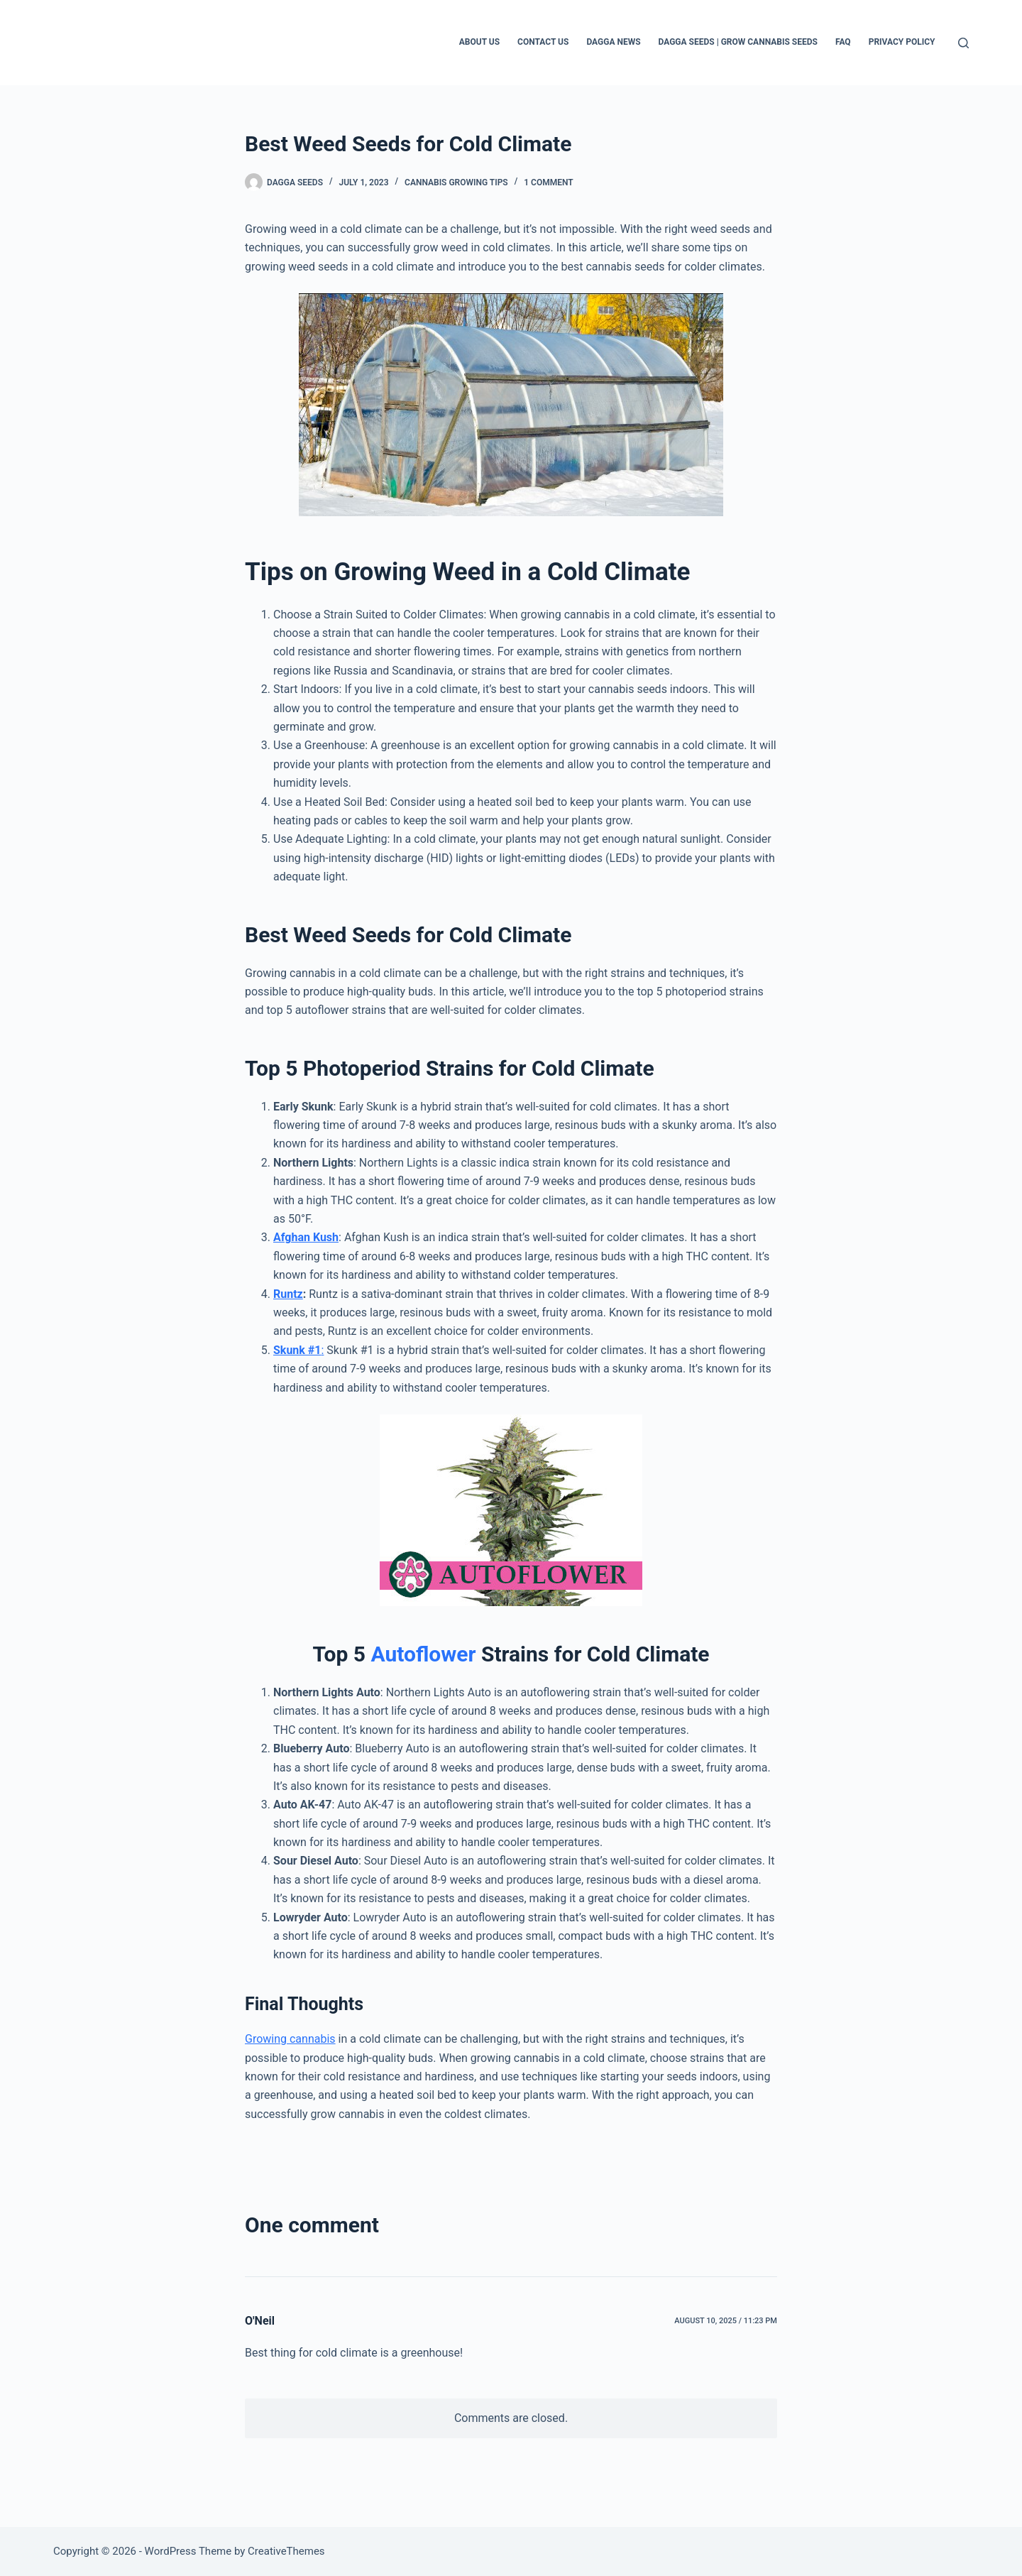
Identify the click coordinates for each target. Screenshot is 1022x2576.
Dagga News (613, 42)
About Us (479, 42)
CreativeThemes (286, 2551)
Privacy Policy (902, 42)
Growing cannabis (290, 2039)
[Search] (963, 43)
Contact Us (542, 42)
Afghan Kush (306, 1237)
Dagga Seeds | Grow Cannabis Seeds (738, 42)
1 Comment (548, 182)
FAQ (843, 42)
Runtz (288, 1294)
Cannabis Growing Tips (456, 182)
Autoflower (423, 1654)
